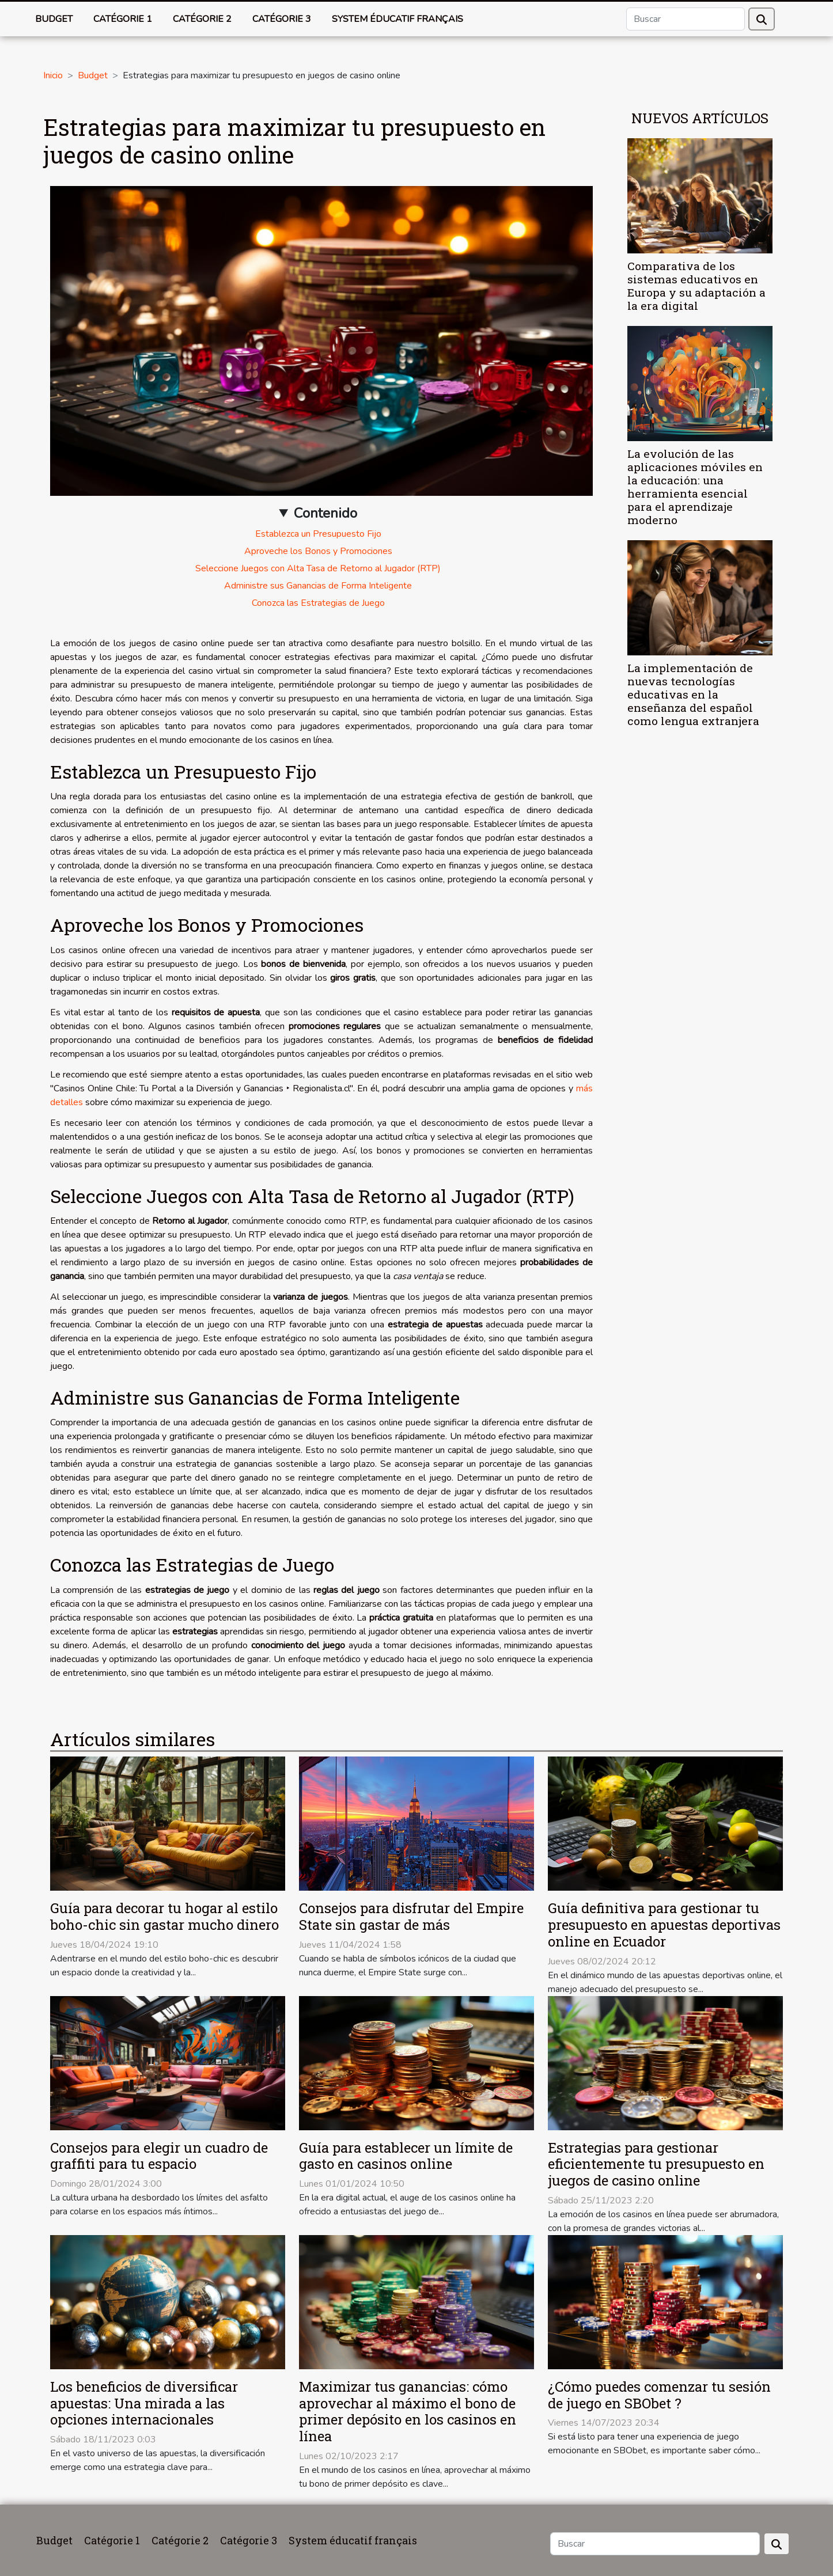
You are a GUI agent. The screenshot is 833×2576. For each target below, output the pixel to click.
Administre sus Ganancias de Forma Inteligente (318, 585)
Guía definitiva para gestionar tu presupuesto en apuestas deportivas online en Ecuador (664, 1925)
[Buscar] (685, 19)
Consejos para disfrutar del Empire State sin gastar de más (411, 1916)
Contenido (325, 513)
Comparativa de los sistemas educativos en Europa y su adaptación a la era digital (696, 286)
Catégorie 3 (281, 19)
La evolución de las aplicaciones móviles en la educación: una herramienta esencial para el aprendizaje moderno (695, 486)
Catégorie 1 (122, 19)
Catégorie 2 (202, 19)
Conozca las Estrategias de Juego (318, 603)
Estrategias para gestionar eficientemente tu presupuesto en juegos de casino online (656, 2164)
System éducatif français (397, 19)
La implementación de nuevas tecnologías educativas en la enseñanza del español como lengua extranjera (693, 694)
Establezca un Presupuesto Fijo (318, 534)
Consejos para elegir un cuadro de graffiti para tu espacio (159, 2155)
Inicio (53, 75)
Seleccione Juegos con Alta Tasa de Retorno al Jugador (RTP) (318, 568)
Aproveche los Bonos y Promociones (318, 551)
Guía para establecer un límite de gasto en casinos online (406, 2155)
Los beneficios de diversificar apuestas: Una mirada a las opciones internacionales (144, 2403)
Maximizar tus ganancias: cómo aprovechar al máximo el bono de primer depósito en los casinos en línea (407, 2411)
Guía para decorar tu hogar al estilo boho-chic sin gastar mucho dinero (164, 1916)
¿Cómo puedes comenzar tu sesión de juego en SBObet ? (659, 2394)
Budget (54, 19)
